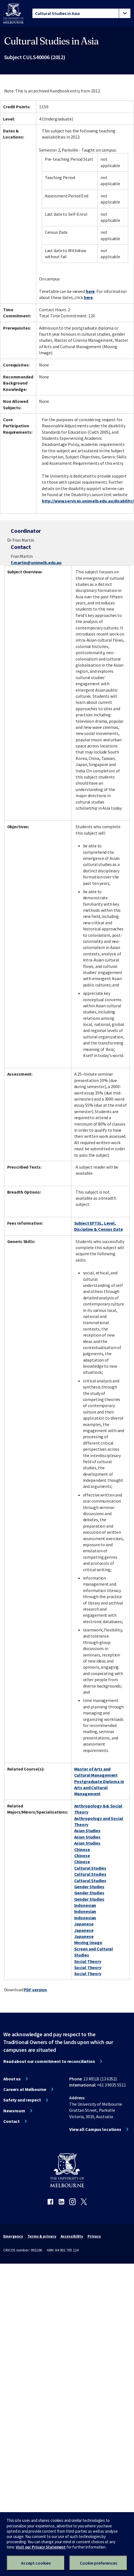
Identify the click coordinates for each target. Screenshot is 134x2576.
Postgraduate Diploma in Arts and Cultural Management (99, 1788)
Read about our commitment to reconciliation (49, 2061)
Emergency (13, 2236)
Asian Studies (87, 1830)
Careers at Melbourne (24, 2089)
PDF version (35, 1989)
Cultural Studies (90, 1868)
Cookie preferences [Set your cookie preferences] (98, 2563)
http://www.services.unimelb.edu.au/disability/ (88, 501)
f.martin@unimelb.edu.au (36, 562)
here (90, 291)
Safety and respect (22, 2100)
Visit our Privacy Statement (41, 2547)
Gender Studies (89, 1886)
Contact (11, 2121)
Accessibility (72, 2236)
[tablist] (81, 13)
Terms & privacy (41, 2236)
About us (12, 2079)
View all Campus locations (95, 2129)
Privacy (94, 2236)
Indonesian (85, 1905)
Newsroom (14, 2110)
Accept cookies (36, 2563)
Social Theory (87, 1961)
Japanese (84, 1924)
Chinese (82, 1849)
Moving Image (88, 1942)
